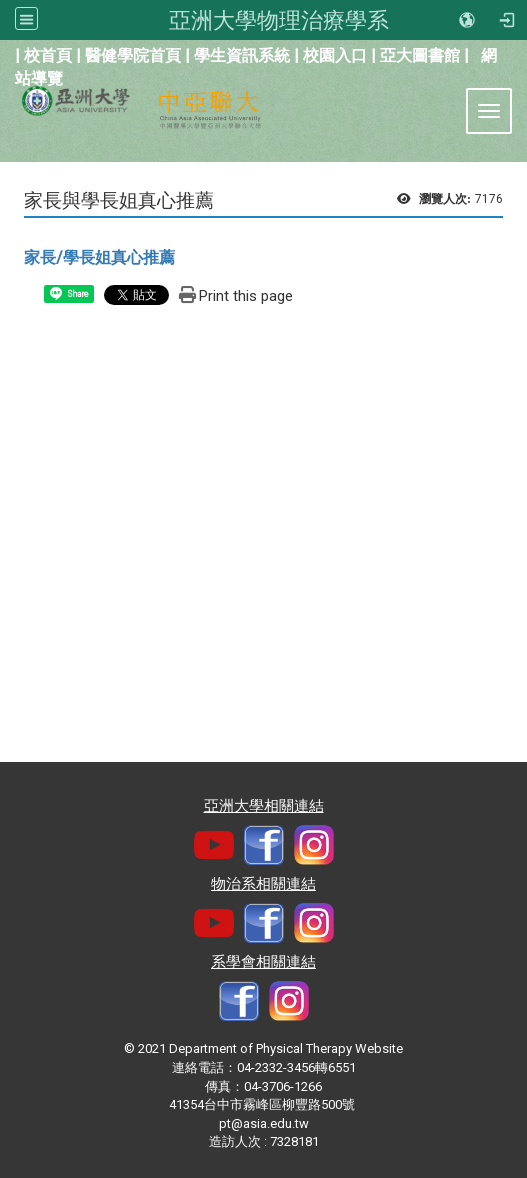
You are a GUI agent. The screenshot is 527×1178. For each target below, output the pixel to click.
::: (4, 53)
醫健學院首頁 (133, 55)
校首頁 (48, 55)
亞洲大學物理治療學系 (279, 20)
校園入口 (335, 55)
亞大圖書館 (420, 55)
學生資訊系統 (242, 55)
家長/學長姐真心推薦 (99, 257)
